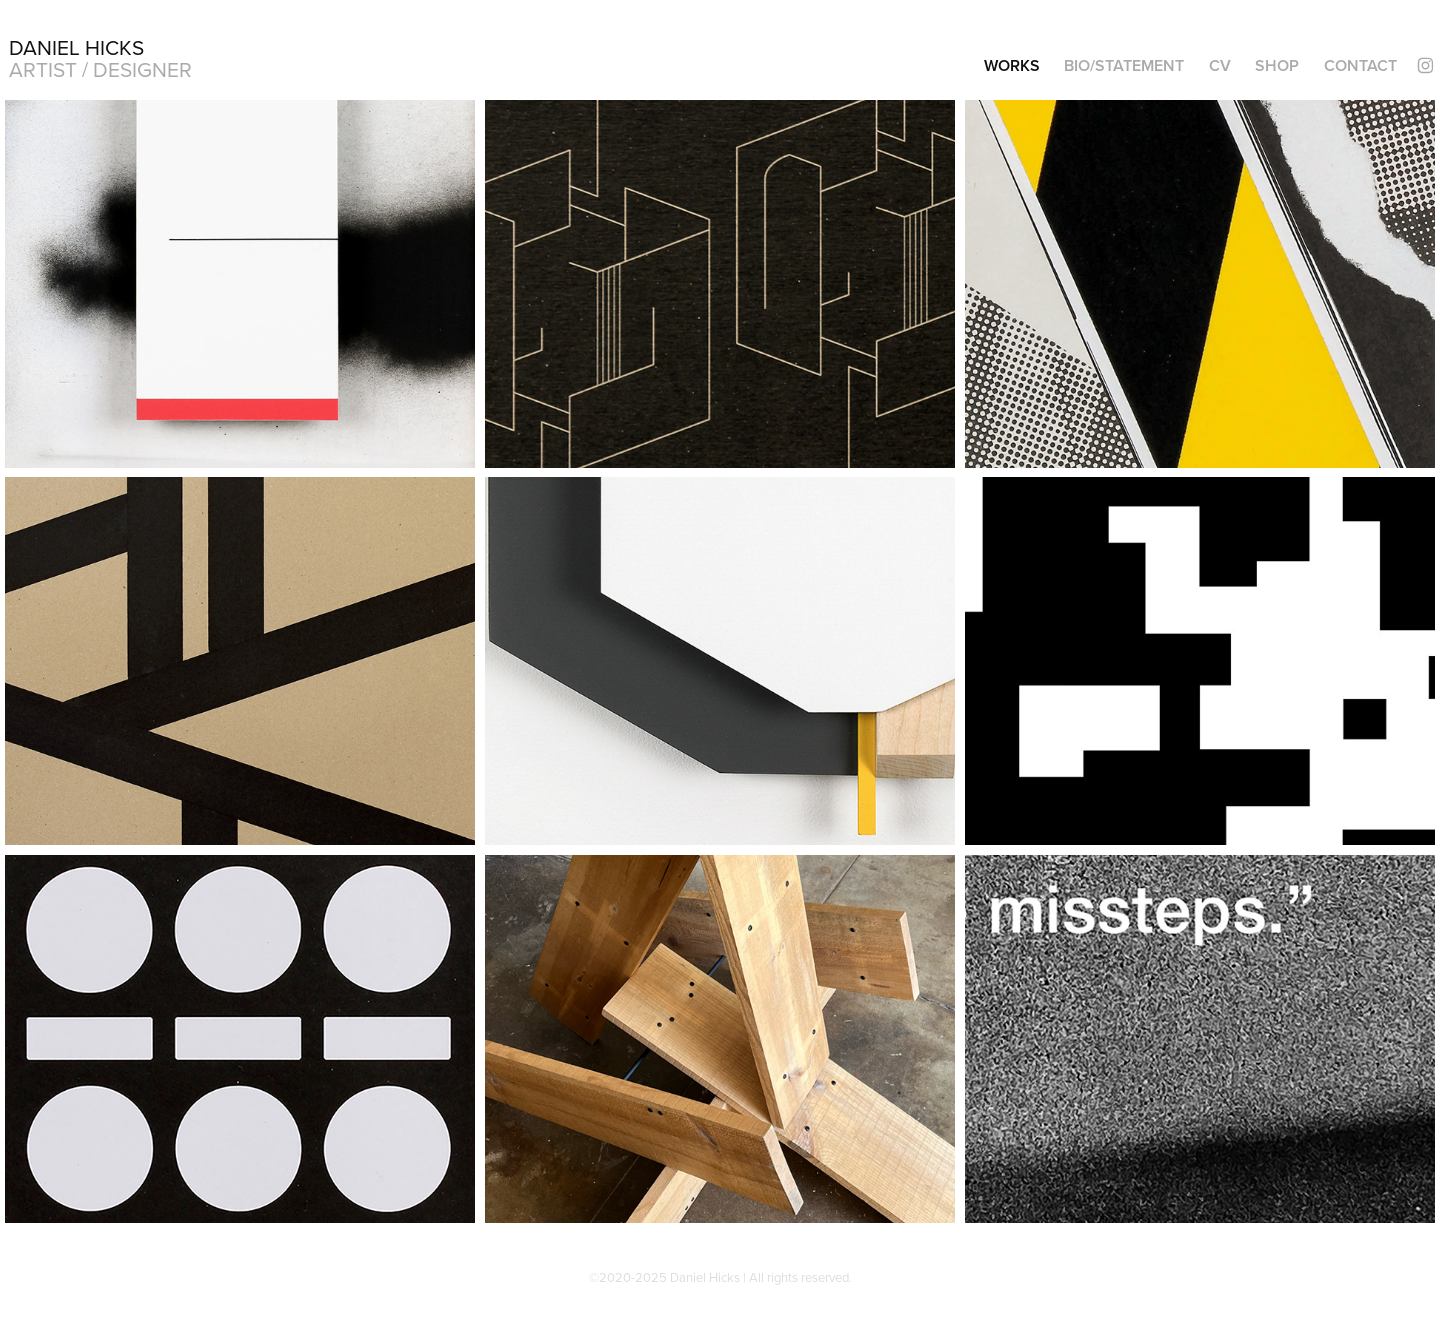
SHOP (1277, 65)
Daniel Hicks (76, 47)
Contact (1360, 65)
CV (1220, 65)
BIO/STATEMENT (1124, 65)
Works (1012, 65)
